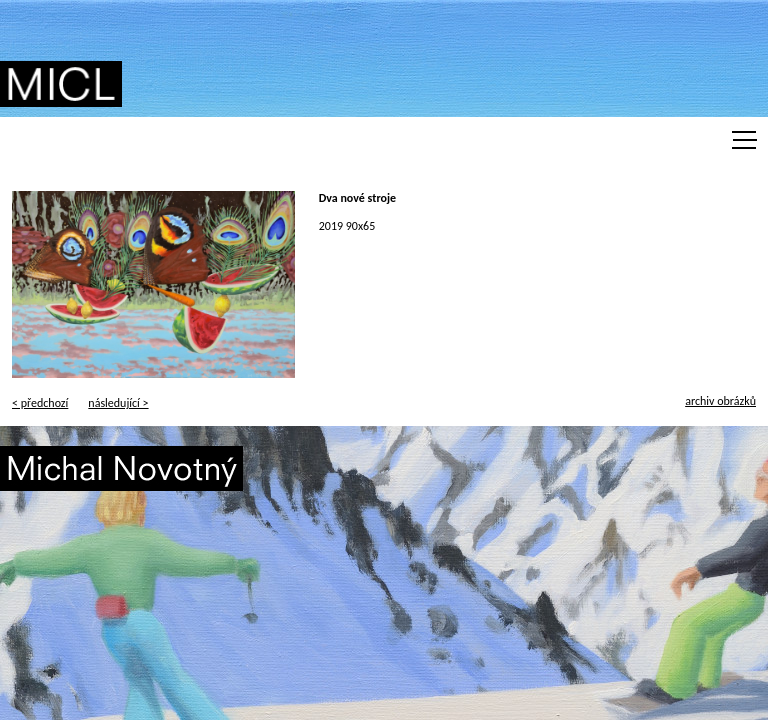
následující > (118, 403)
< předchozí (40, 403)
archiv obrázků (720, 401)
